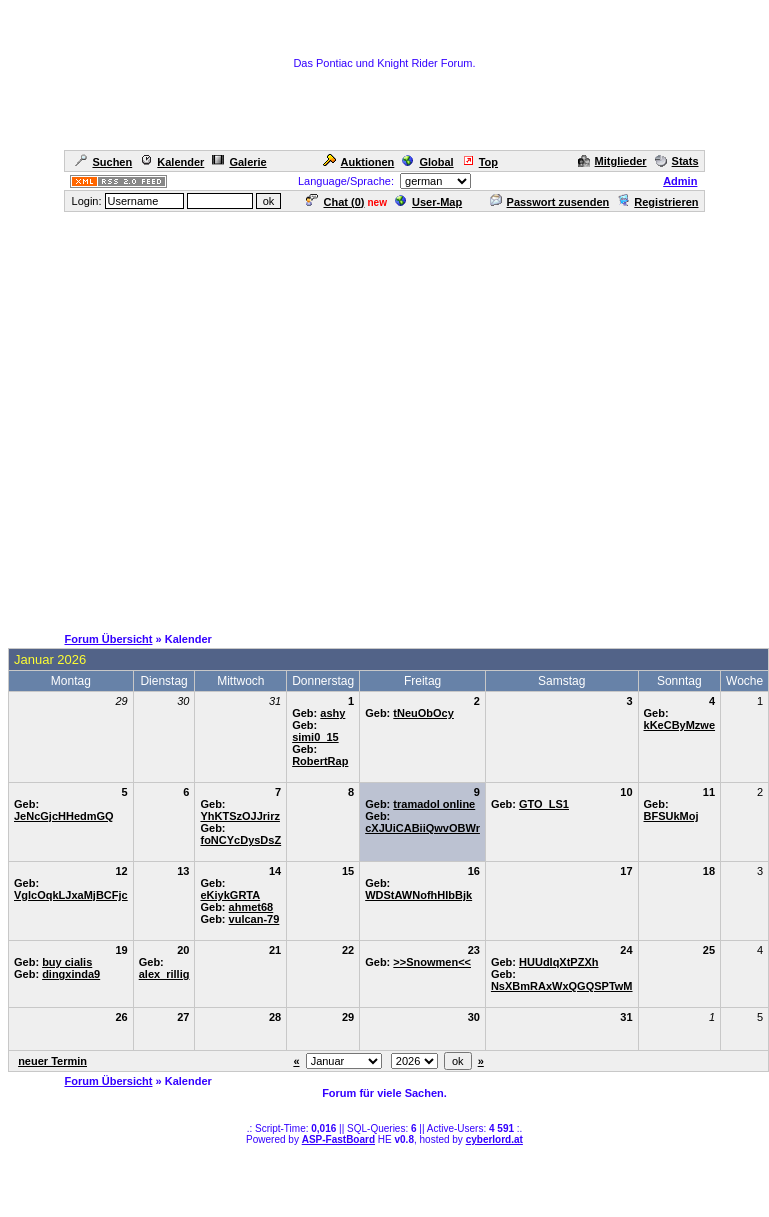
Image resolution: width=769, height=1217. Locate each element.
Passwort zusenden (550, 202)
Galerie (239, 162)
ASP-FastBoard (338, 1139)
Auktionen (359, 162)
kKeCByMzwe (680, 725)
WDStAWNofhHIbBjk (418, 895)
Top (480, 162)
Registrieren (657, 202)
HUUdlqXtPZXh (558, 962)
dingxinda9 (71, 974)
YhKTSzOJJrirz (239, 816)
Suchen (103, 162)
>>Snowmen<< (432, 962)
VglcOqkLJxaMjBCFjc (71, 895)
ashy (332, 713)
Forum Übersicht (108, 639)
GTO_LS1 (544, 804)
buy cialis (67, 962)
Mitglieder (612, 161)
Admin (680, 181)
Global (427, 162)
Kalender (172, 162)
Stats (677, 161)
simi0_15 (315, 737)
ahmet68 (251, 907)
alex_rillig (164, 974)
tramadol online (434, 804)
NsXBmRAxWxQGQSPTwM (562, 986)
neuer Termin (52, 1061)
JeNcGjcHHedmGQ (64, 816)
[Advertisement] (380, 417)
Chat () (335, 202)
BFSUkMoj (671, 816)
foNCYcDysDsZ (240, 840)
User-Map (428, 202)
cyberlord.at (494, 1139)
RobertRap (320, 761)
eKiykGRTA (230, 895)
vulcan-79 (254, 919)
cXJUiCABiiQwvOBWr (422, 828)
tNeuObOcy (423, 713)
